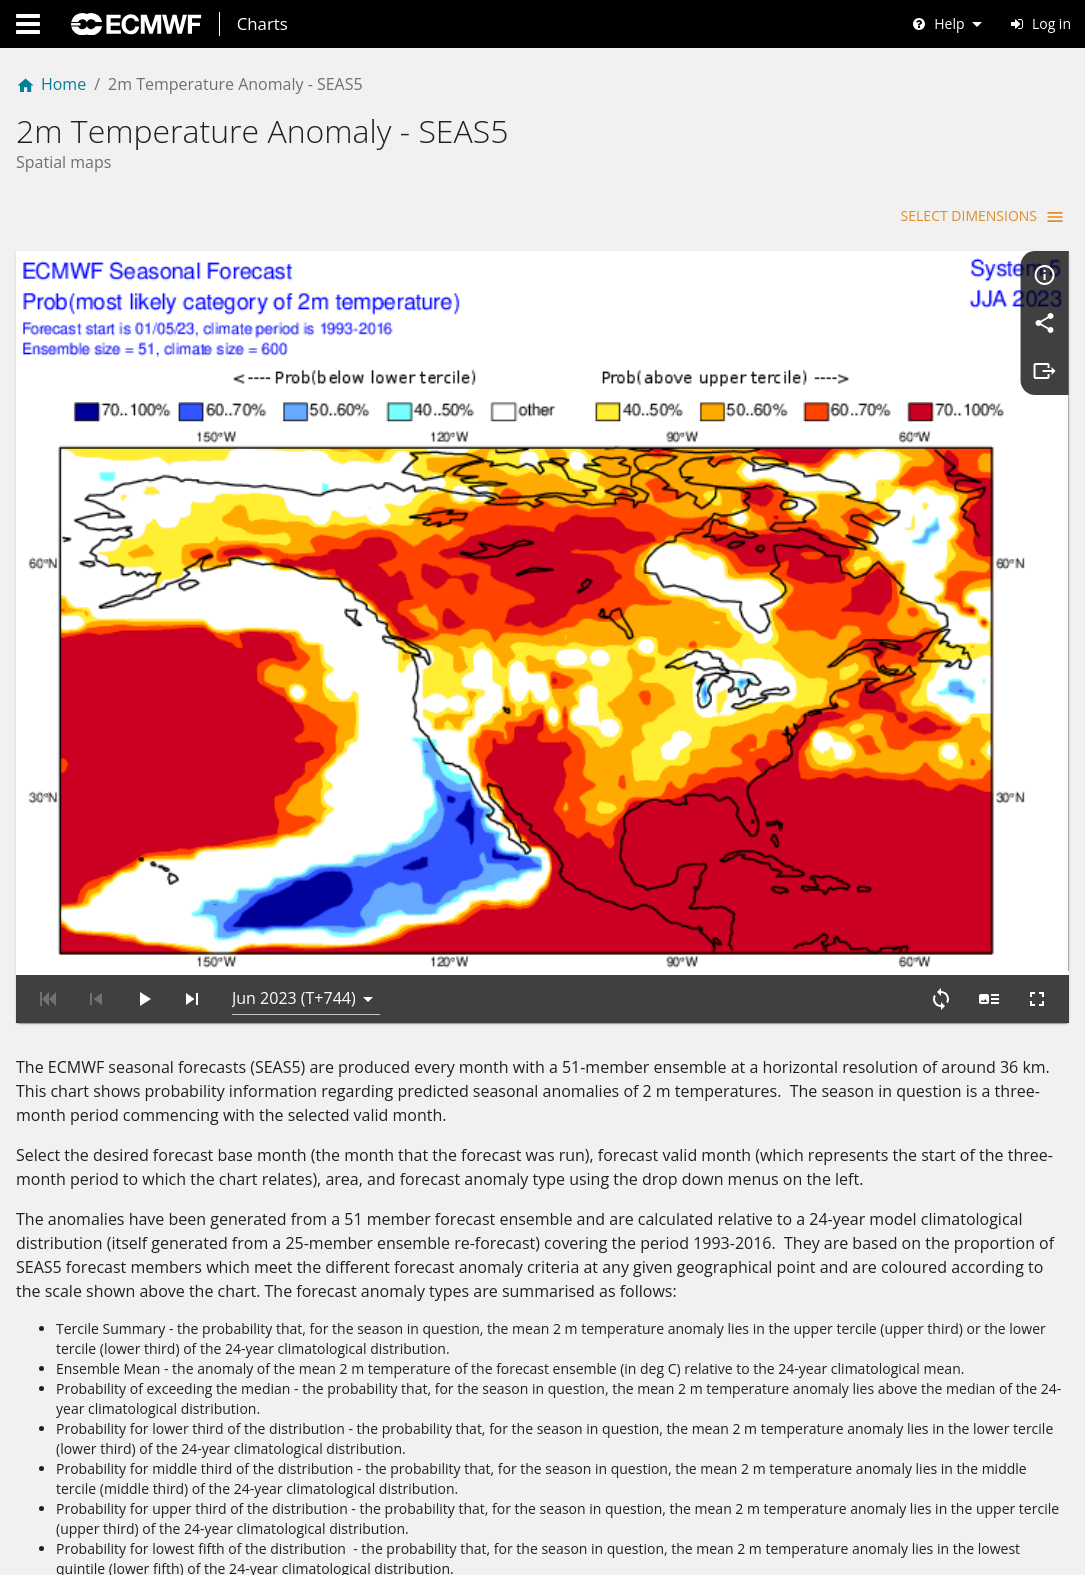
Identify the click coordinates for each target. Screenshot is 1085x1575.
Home (51, 84)
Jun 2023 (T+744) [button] (294, 950)
